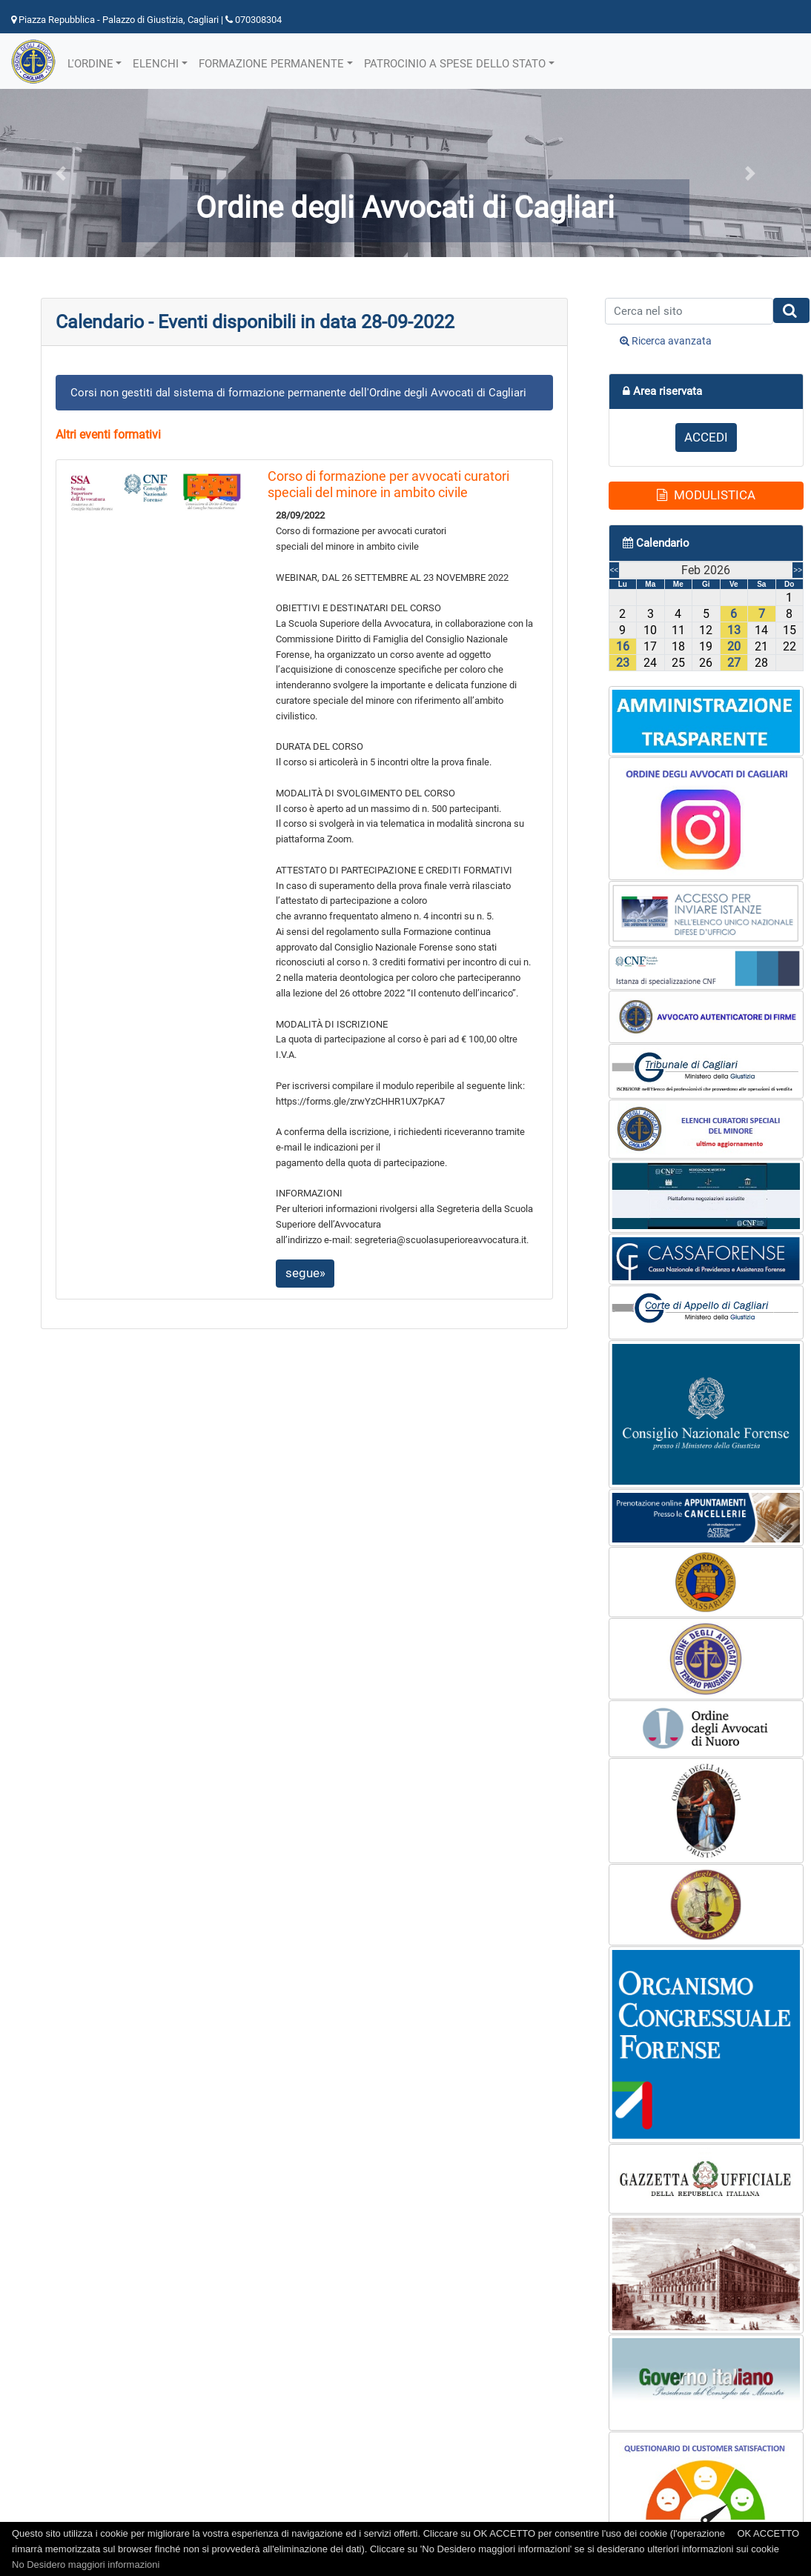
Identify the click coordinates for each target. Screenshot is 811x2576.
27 (734, 663)
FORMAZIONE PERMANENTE (271, 63)
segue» (305, 1272)
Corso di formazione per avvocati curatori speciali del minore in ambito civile (388, 484)
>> (797, 570)
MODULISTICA (706, 494)
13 (734, 630)
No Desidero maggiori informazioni (85, 2564)
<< (614, 570)
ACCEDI (706, 437)
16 (622, 646)
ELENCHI (156, 63)
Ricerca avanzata (666, 341)
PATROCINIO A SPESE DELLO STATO (455, 63)
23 (622, 663)
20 (734, 646)
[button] (61, 173)
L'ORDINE (90, 63)
